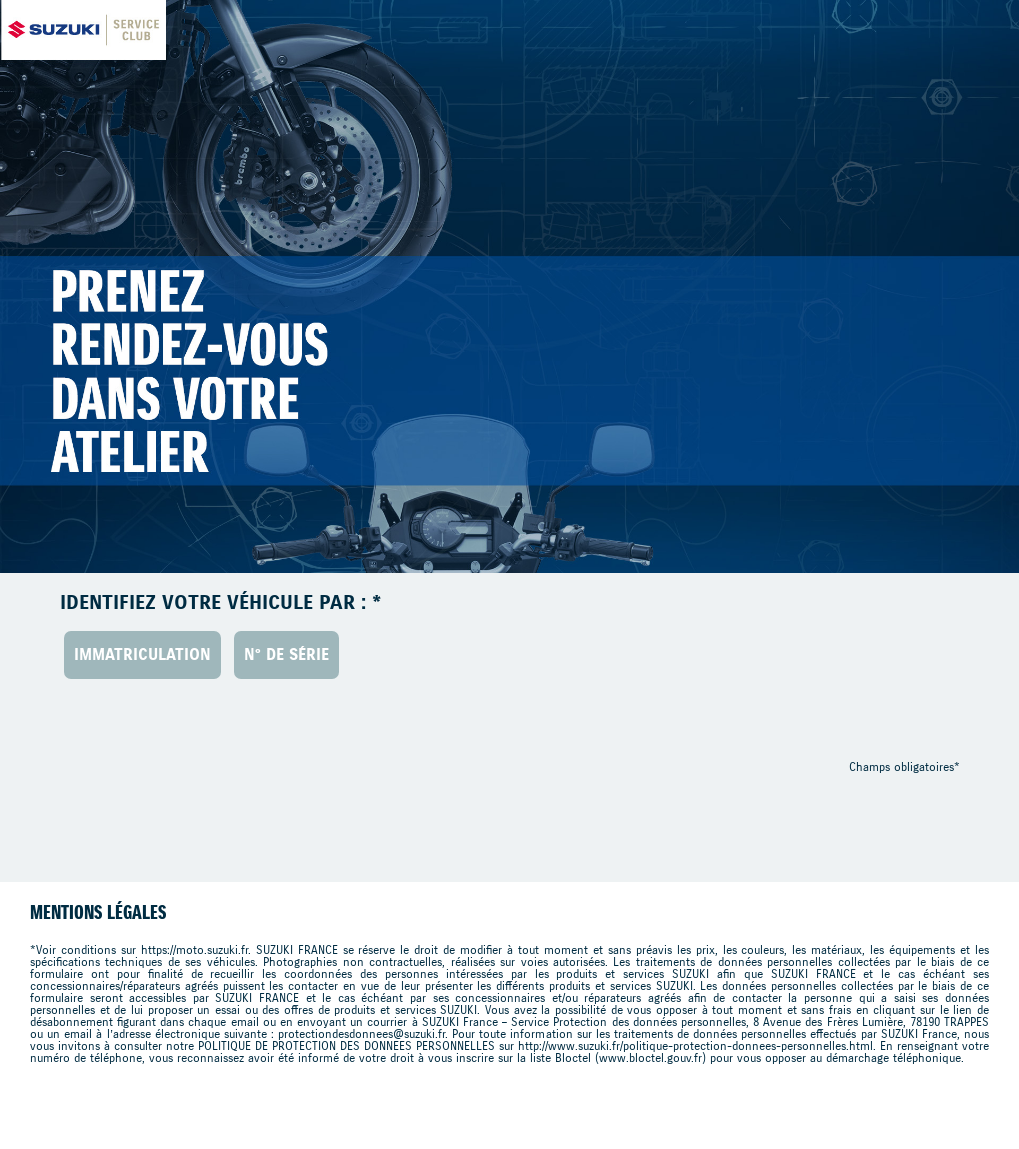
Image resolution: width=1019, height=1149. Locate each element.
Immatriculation (142, 654)
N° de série (286, 654)
